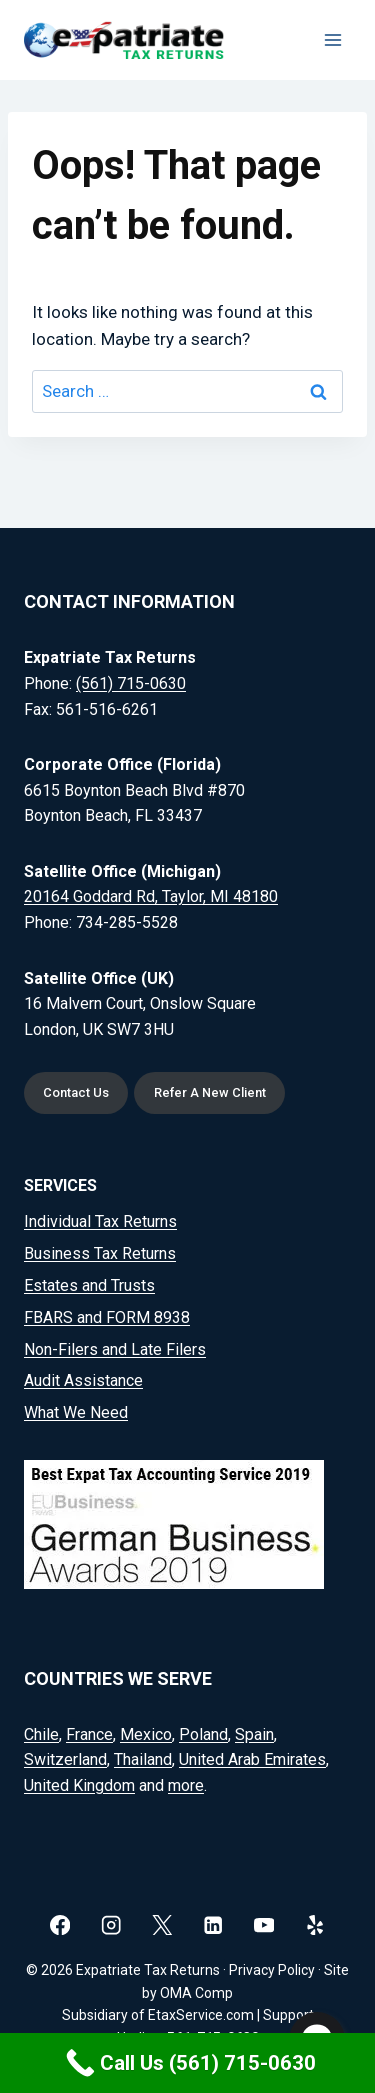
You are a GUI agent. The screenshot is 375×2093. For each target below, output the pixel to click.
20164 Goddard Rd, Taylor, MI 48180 (151, 896)
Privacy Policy (272, 1970)
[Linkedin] (213, 1925)
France (89, 1734)
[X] (162, 1925)
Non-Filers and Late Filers (115, 1349)
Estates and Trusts (89, 1285)
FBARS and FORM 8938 (107, 1317)
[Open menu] (332, 39)
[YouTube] (264, 1925)
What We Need (76, 1412)
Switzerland (65, 1759)
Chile (41, 1734)
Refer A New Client (210, 1092)
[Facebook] (60, 1925)
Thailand (143, 1759)
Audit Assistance (83, 1380)
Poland (203, 1734)
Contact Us (76, 1092)
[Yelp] (315, 1925)
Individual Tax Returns (100, 1221)
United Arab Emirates (252, 1759)
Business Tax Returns (100, 1253)
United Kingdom (79, 1785)
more (186, 1785)
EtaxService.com (201, 2015)
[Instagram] (111, 1925)
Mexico (146, 1734)
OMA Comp (196, 1993)
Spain (254, 1734)
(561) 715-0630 (131, 683)
